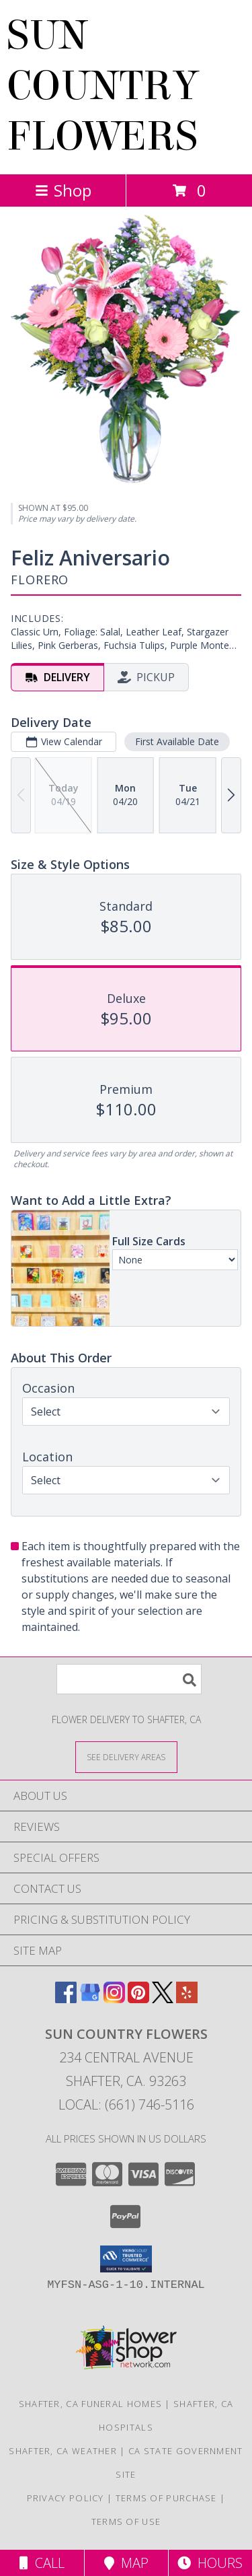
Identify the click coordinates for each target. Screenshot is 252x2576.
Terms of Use (126, 2521)
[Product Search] (129, 1679)
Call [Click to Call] (42, 2563)
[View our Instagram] (114, 1999)
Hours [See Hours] (210, 2563)
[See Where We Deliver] (126, 1756)
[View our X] (162, 1999)
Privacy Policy (65, 2498)
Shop (63, 190)
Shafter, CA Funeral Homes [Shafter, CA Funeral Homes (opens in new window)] (91, 2404)
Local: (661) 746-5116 (126, 2104)
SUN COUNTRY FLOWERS (103, 86)
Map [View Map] (126, 2563)
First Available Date (177, 741)
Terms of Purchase (166, 2498)
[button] (126, 2259)
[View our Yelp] (187, 1999)
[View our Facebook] (66, 1999)
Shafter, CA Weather (63, 2451)
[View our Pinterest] (138, 1999)
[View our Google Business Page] (90, 1999)
